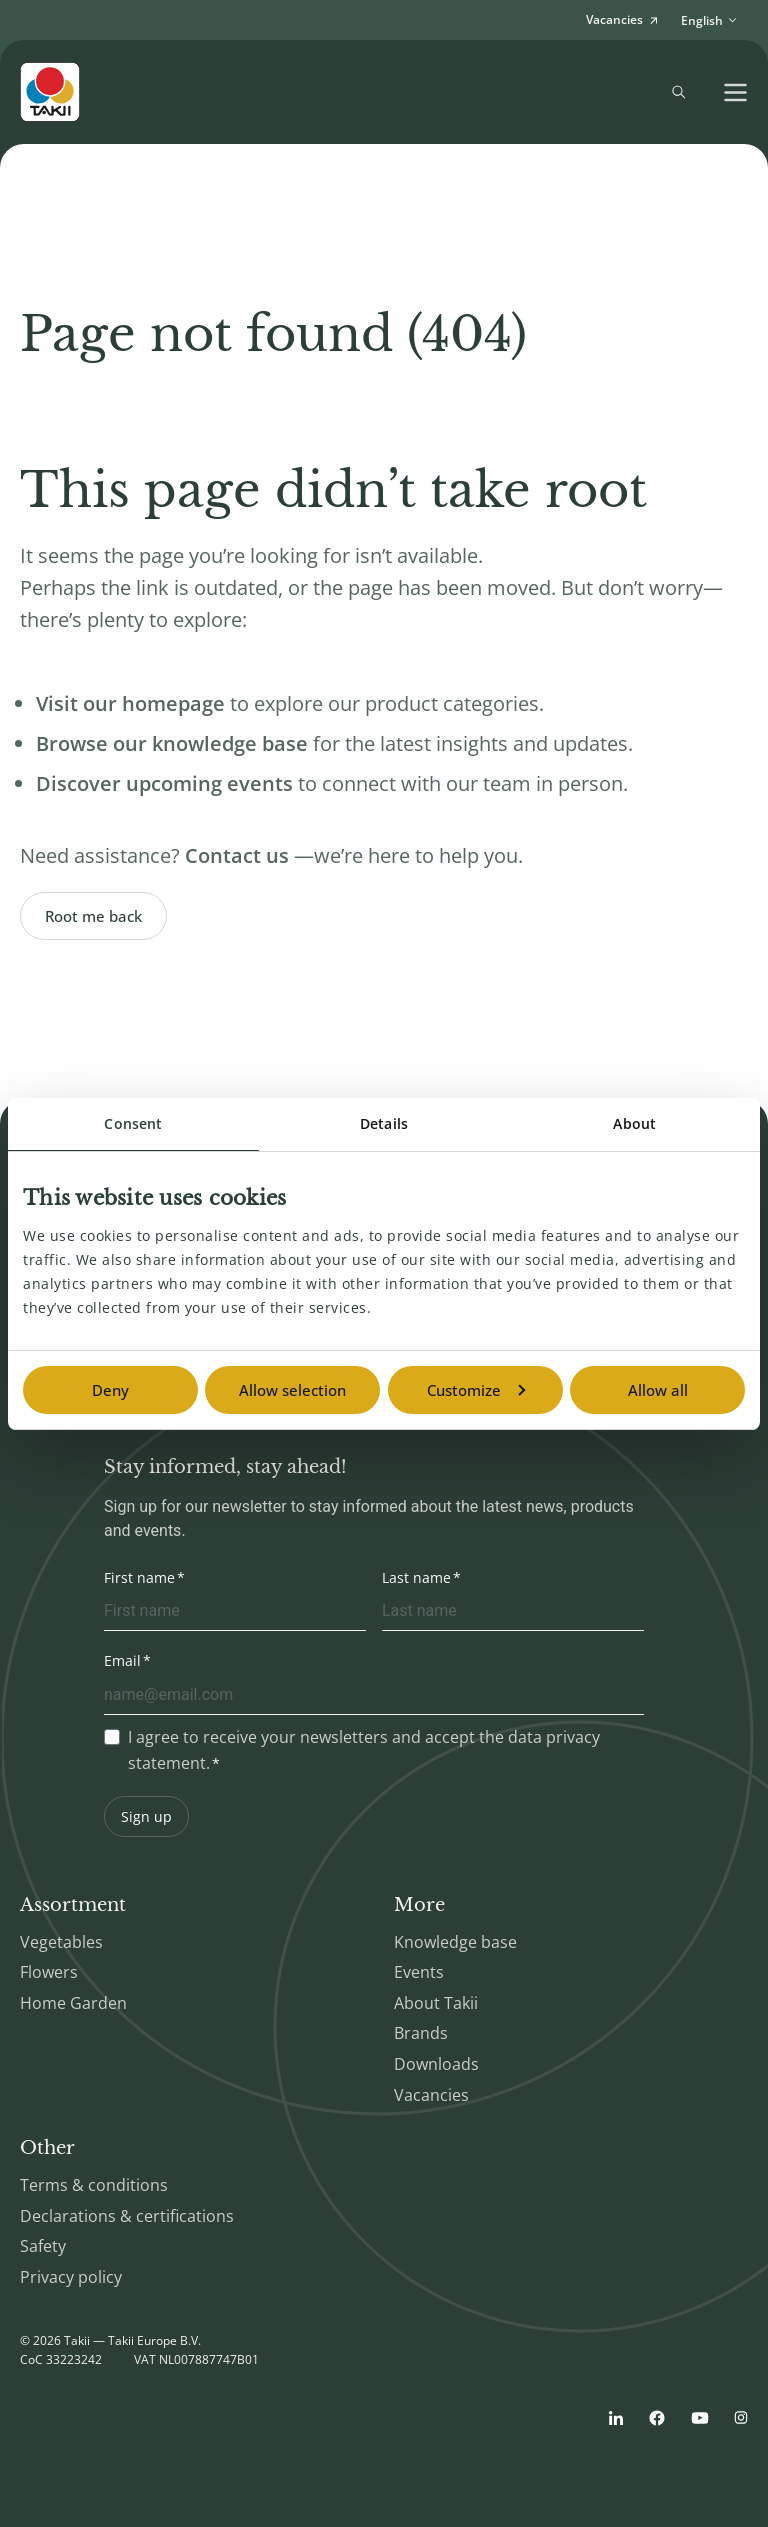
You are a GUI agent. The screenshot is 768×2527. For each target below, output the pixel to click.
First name (139, 1577)
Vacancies (431, 2095)
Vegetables (61, 1942)
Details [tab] (384, 1123)
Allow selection (292, 1390)
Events (419, 1972)
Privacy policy (71, 2277)
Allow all (658, 1390)
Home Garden (73, 2003)
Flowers (49, 1972)
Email (122, 1660)
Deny (110, 1390)
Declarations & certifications (127, 2216)
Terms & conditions (94, 2185)
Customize (476, 1390)
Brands (421, 2033)
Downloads (436, 2064)
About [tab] (634, 1123)
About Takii (436, 2003)
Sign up (146, 1816)
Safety (43, 2246)
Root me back (93, 916)
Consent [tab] (133, 1123)
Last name (416, 1577)
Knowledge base (455, 1942)
